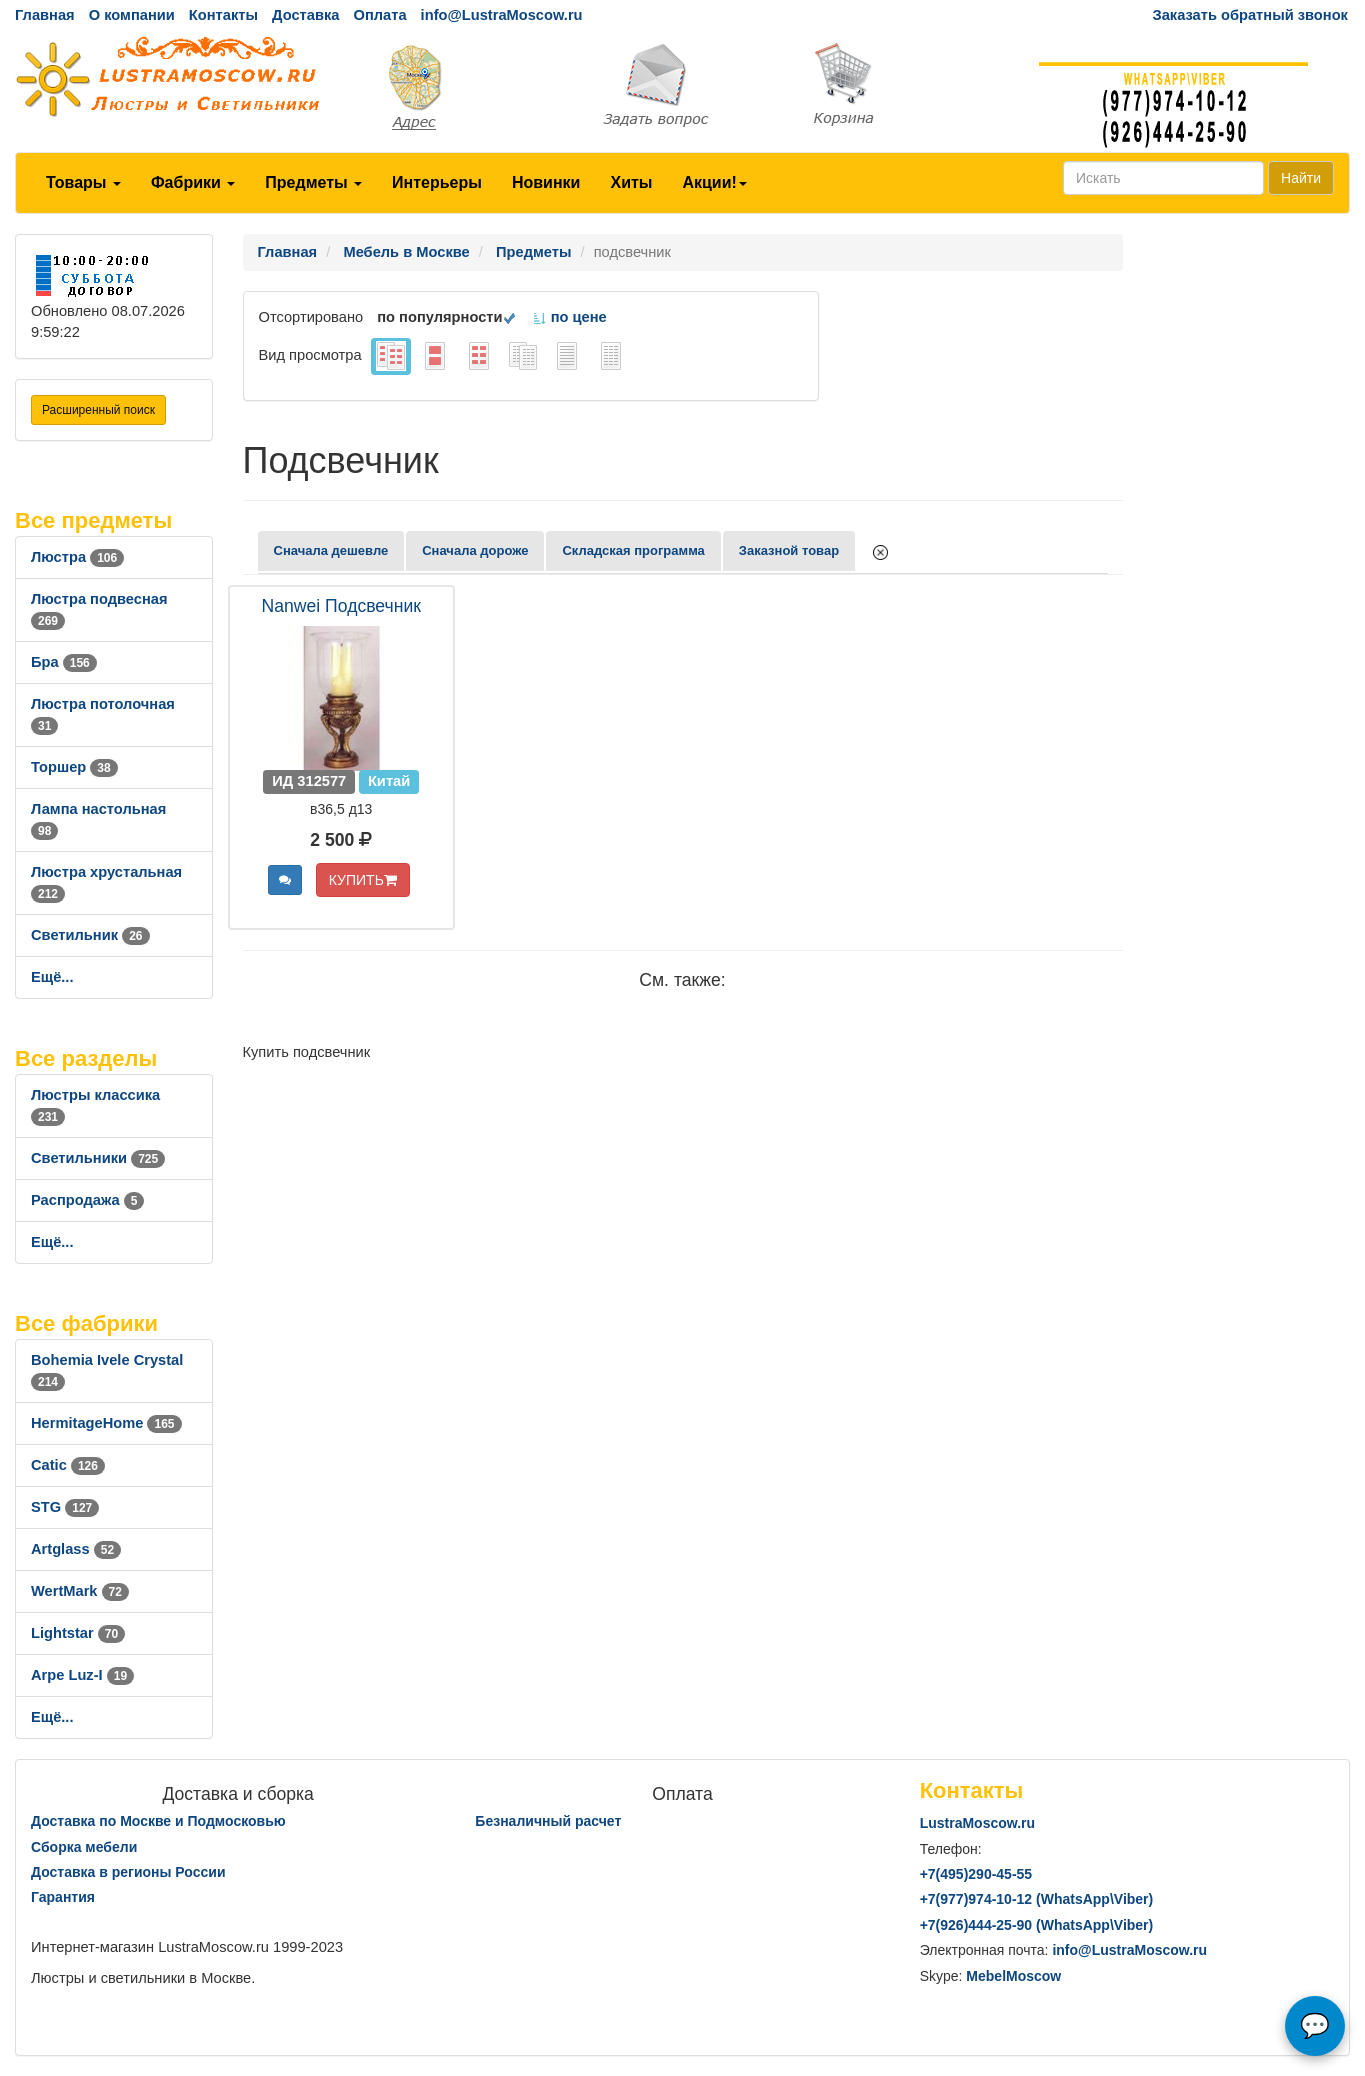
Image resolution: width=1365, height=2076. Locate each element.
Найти (1301, 178)
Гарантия (63, 1897)
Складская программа (633, 550)
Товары (83, 182)
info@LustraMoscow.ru (502, 15)
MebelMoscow (1013, 1976)
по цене (569, 317)
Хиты (631, 182)
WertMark (80, 1591)
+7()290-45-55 (976, 1874)
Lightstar (78, 1633)
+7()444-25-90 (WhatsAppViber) (1037, 1925)
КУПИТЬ (363, 880)
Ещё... (52, 977)
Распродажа (87, 1200)
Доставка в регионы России (128, 1872)
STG (65, 1507)
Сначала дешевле (331, 550)
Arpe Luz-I (82, 1675)
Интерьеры (437, 182)
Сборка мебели (84, 1847)
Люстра (77, 557)
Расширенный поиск (98, 410)
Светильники (98, 1158)
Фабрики (193, 182)
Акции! (714, 182)
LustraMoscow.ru (977, 1823)
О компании (132, 15)
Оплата (379, 15)
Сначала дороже (475, 550)
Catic (68, 1465)
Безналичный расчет (548, 1821)
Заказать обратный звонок (1250, 15)
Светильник (90, 935)
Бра (64, 662)
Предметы (313, 182)
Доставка (305, 15)
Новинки (546, 182)
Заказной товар (789, 550)
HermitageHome (106, 1423)
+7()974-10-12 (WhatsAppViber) (1037, 1899)
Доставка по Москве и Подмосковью (158, 1821)
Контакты (223, 15)
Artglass (76, 1549)
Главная (45, 15)
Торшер (74, 767)
